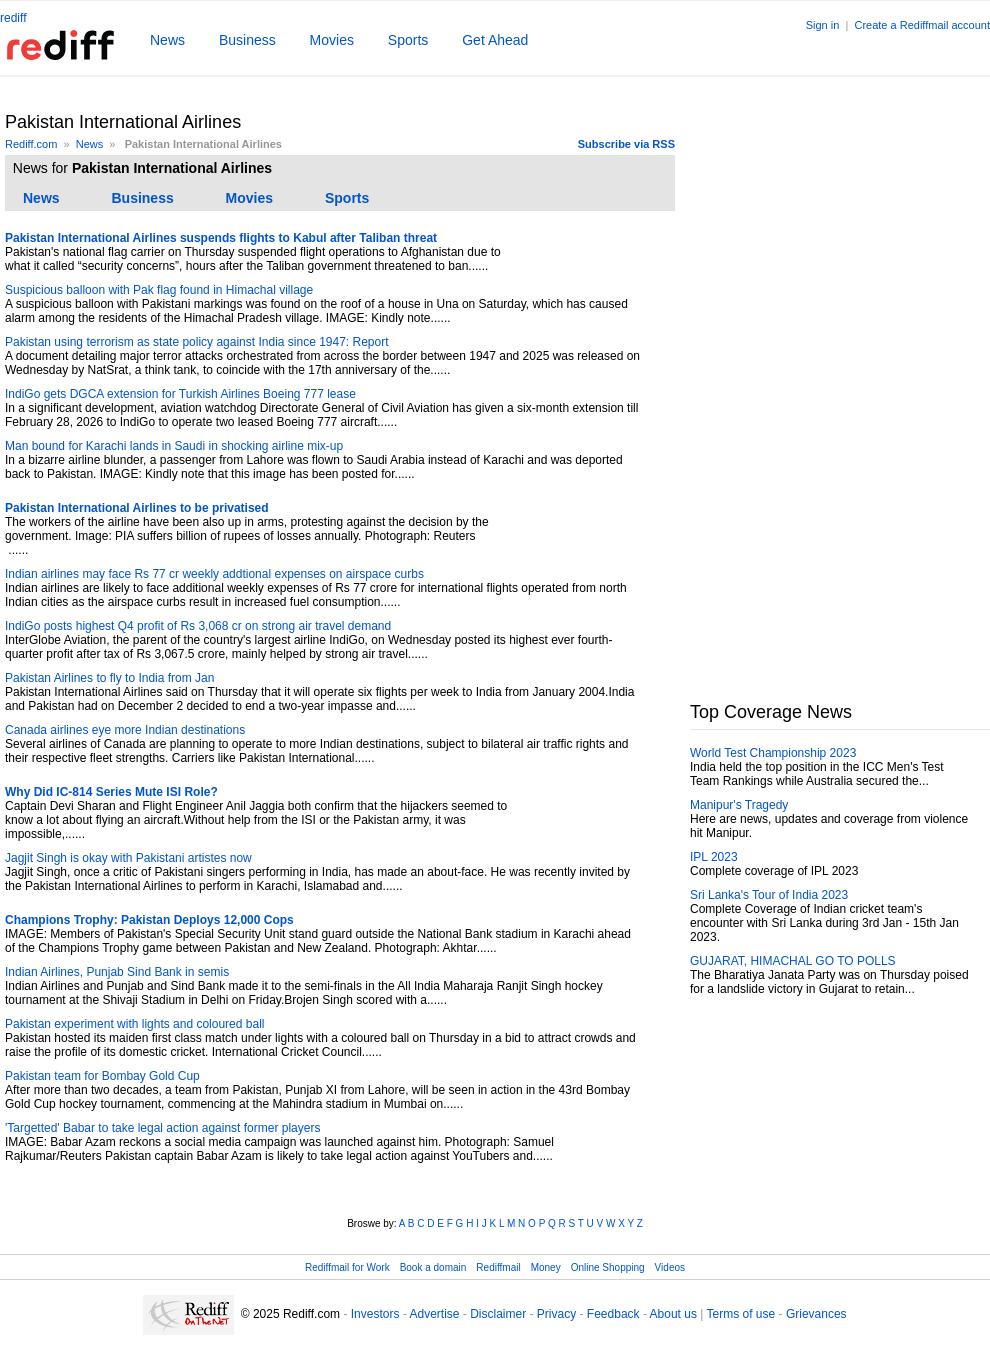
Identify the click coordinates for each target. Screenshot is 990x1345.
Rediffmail (498, 1267)
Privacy (556, 1314)
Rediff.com (31, 144)
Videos (670, 1267)
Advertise (434, 1314)
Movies (332, 40)
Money (546, 1267)
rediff (13, 18)
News (167, 40)
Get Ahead (495, 40)
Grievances (816, 1314)
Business (247, 40)
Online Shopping (608, 1267)
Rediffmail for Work (347, 1267)
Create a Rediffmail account (922, 25)
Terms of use (741, 1314)
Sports (408, 40)
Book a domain (433, 1267)
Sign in (823, 25)
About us (673, 1314)
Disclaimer (498, 1314)
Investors (375, 1314)
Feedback (613, 1314)
